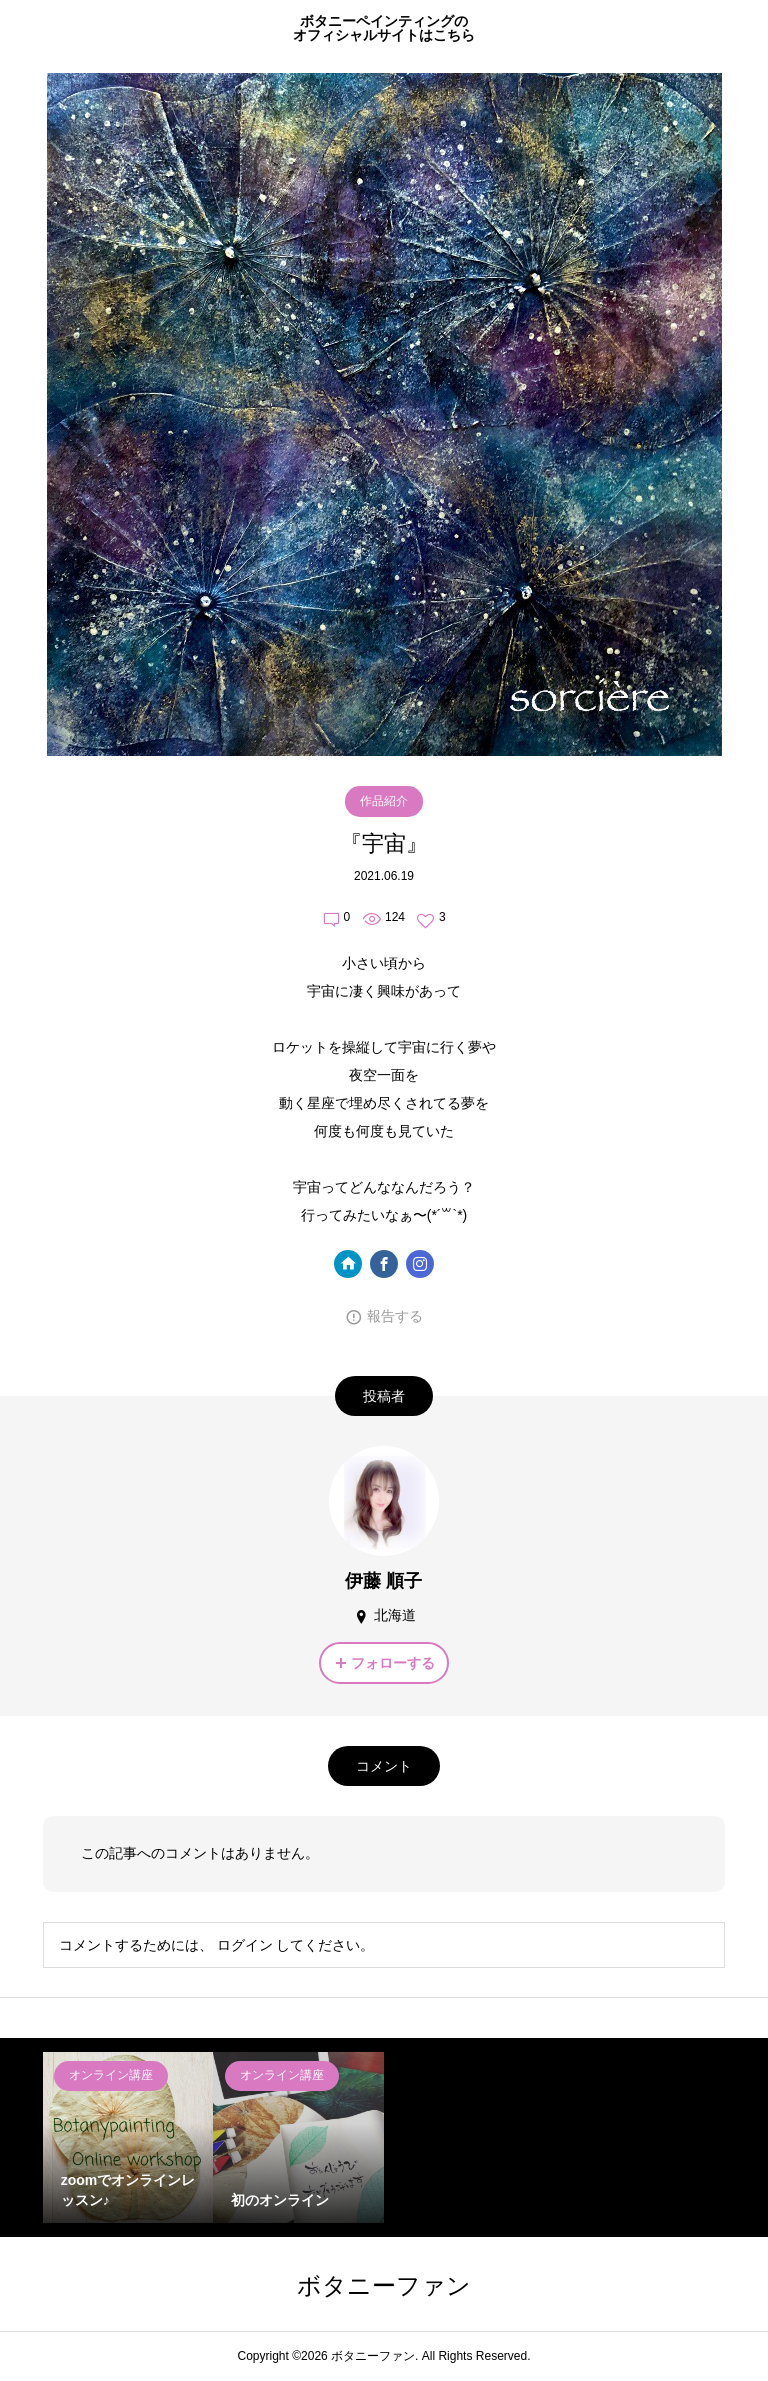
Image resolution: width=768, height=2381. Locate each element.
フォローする (393, 1663)
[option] (128, 2137)
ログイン (245, 1945)
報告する (395, 1316)
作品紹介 (384, 801)
